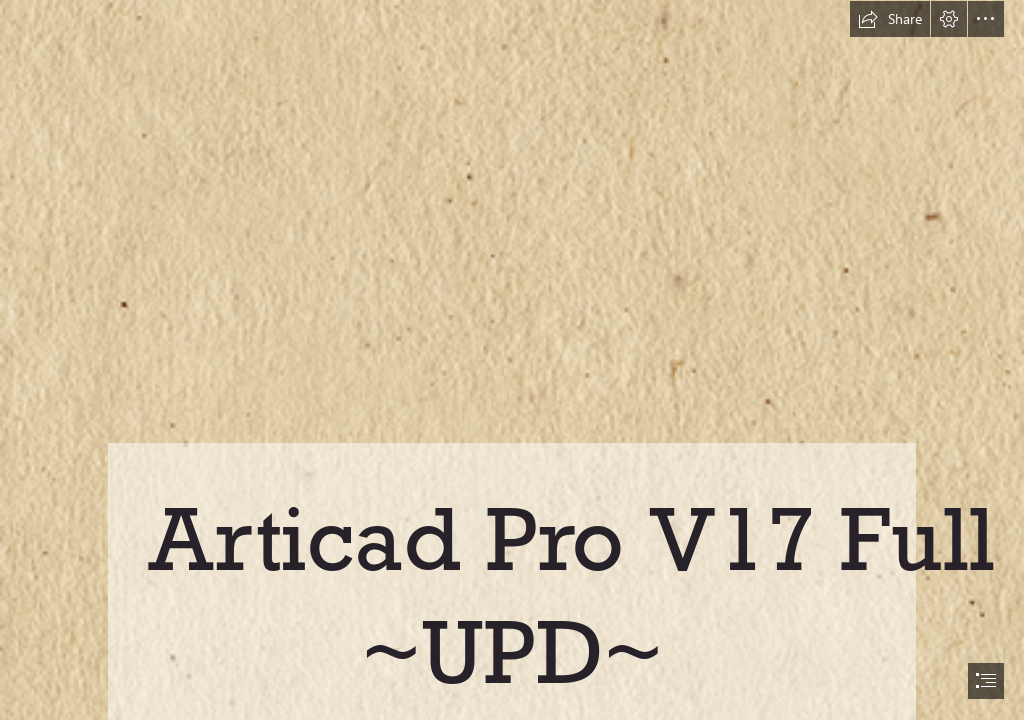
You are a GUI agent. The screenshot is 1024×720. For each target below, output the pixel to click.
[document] (512, 360)
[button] (890, 19)
